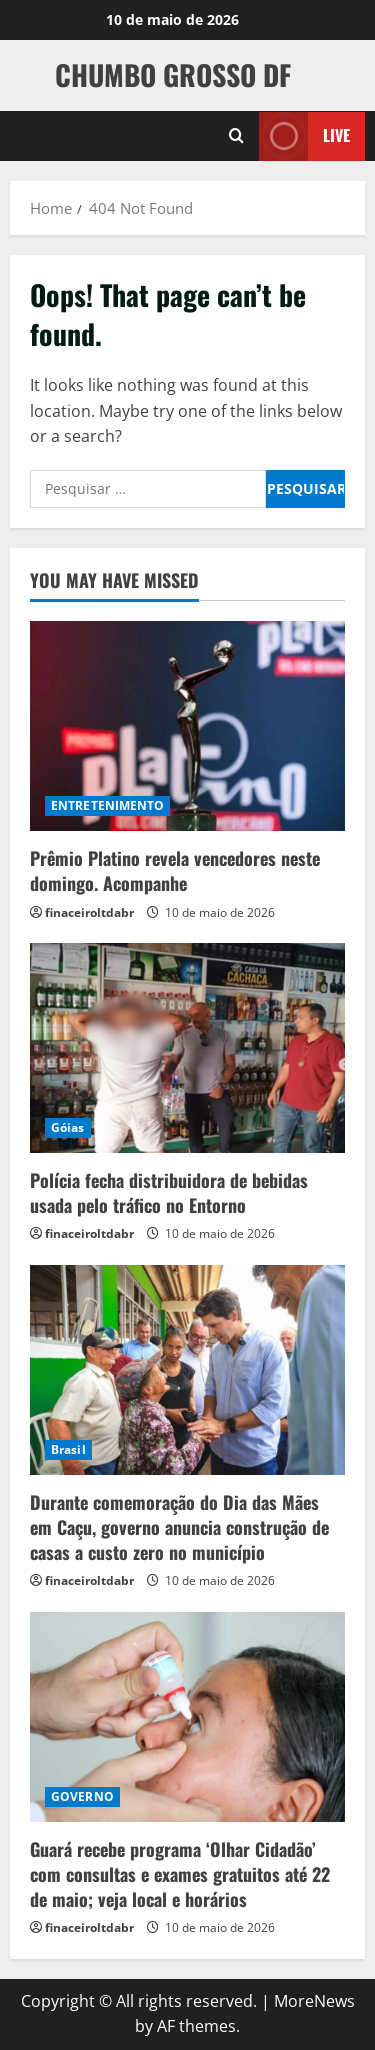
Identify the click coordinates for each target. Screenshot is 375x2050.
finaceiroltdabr (89, 912)
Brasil (68, 1449)
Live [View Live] (304, 135)
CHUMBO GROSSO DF (173, 74)
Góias (68, 1127)
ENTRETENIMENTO (107, 805)
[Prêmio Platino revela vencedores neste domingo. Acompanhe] (187, 726)
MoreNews (314, 2001)
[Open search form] (236, 136)
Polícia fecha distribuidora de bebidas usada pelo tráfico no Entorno (169, 1192)
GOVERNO (82, 1796)
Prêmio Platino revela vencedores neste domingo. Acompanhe (175, 870)
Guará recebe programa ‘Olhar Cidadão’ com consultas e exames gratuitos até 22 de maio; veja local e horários (180, 1874)
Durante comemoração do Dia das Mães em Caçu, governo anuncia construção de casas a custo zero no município (179, 1527)
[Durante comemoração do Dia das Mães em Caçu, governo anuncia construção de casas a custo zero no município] (187, 1370)
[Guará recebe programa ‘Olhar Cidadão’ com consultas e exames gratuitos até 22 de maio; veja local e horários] (187, 1717)
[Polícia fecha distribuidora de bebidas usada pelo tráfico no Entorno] (187, 1048)
